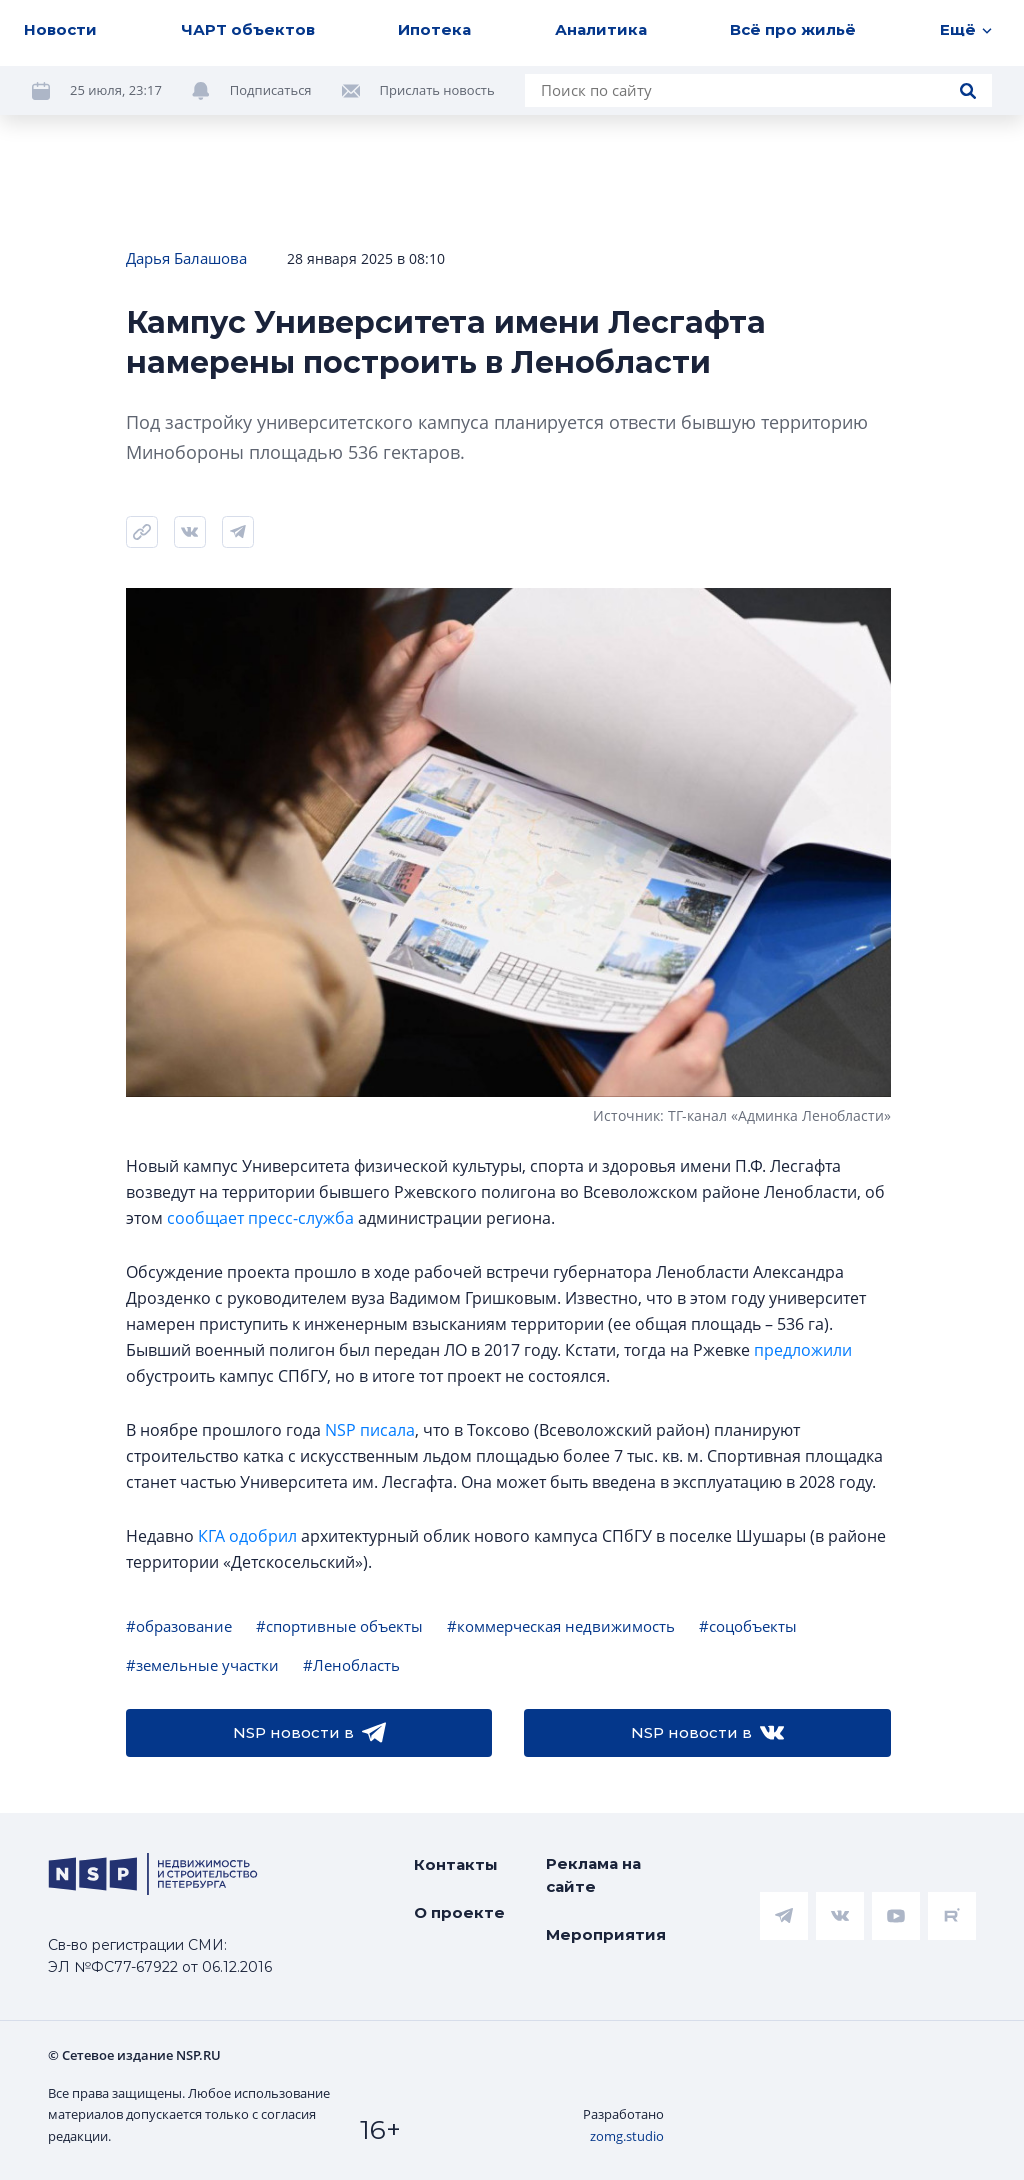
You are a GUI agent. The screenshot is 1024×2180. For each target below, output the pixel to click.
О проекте (459, 1912)
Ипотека (434, 29)
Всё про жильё (793, 29)
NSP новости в (309, 1733)
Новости (60, 29)
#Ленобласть (351, 1665)
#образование (179, 1626)
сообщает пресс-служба (260, 1218)
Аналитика (601, 29)
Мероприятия (606, 1934)
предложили (803, 1350)
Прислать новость (437, 90)
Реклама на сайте (593, 1875)
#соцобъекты (748, 1626)
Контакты (456, 1864)
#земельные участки (202, 1665)
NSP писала (370, 1430)
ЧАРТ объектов (248, 29)
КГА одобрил (247, 1536)
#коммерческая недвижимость (561, 1626)
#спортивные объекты (339, 1626)
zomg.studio (627, 2136)
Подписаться (271, 90)
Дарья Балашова (186, 258)
